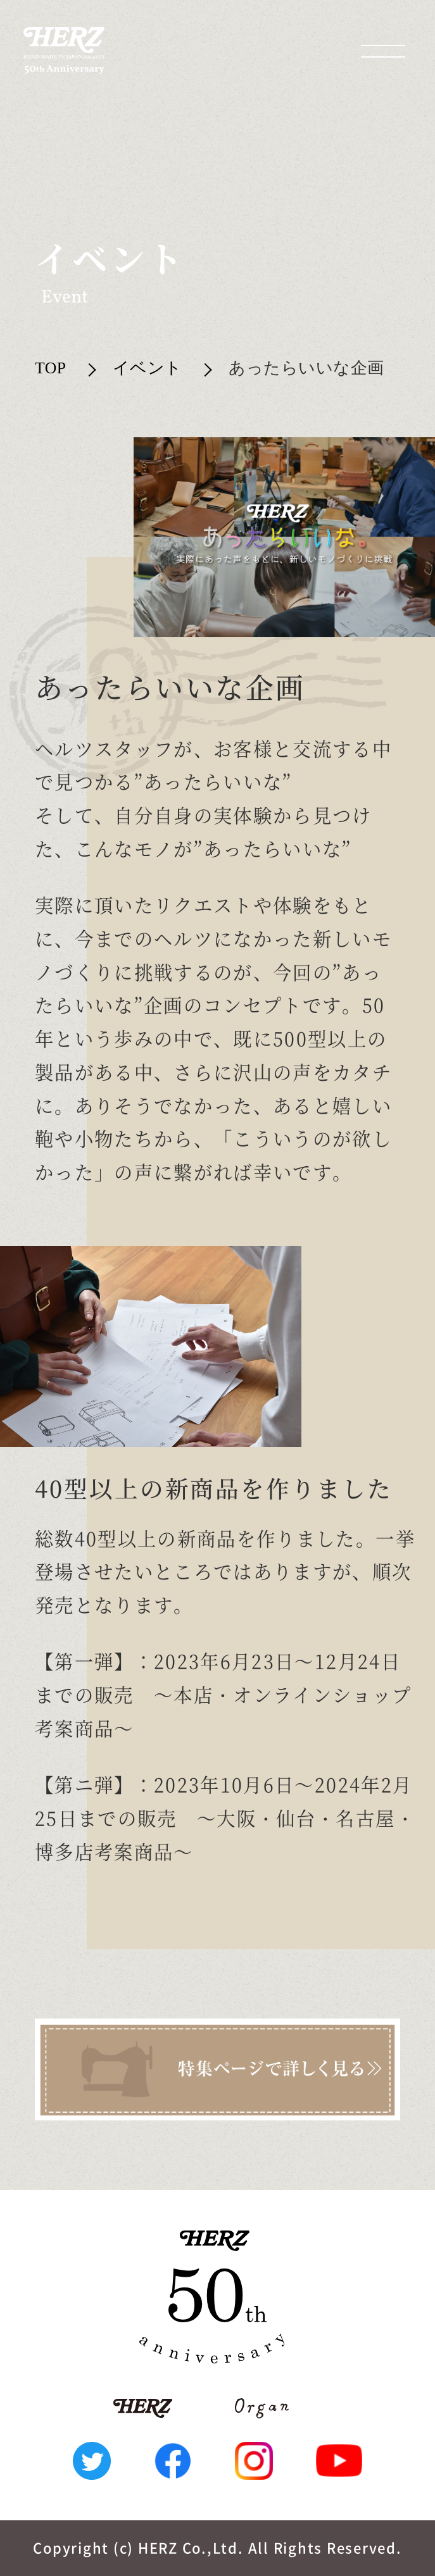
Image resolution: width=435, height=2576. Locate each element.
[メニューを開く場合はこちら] (383, 51)
